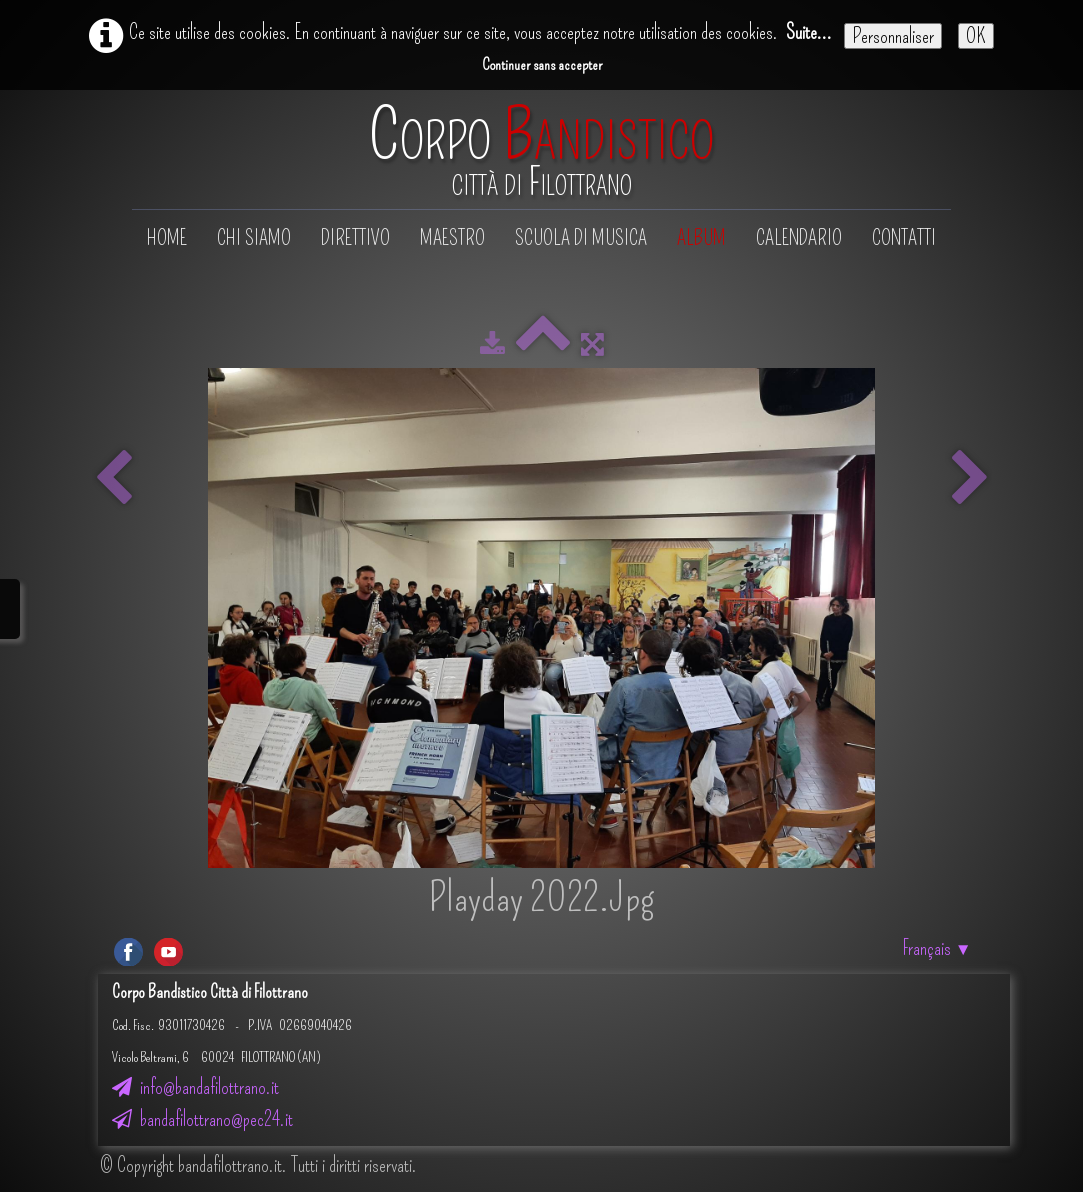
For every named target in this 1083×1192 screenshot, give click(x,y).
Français (937, 948)
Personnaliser (893, 36)
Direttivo (355, 238)
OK (976, 36)
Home (167, 238)
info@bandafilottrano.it (195, 1087)
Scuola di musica (581, 238)
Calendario (799, 238)
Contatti (904, 238)
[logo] (541, 151)
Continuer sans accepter (542, 64)
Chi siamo (254, 238)
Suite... (809, 32)
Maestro (452, 238)
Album (701, 238)
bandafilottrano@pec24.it (202, 1119)
